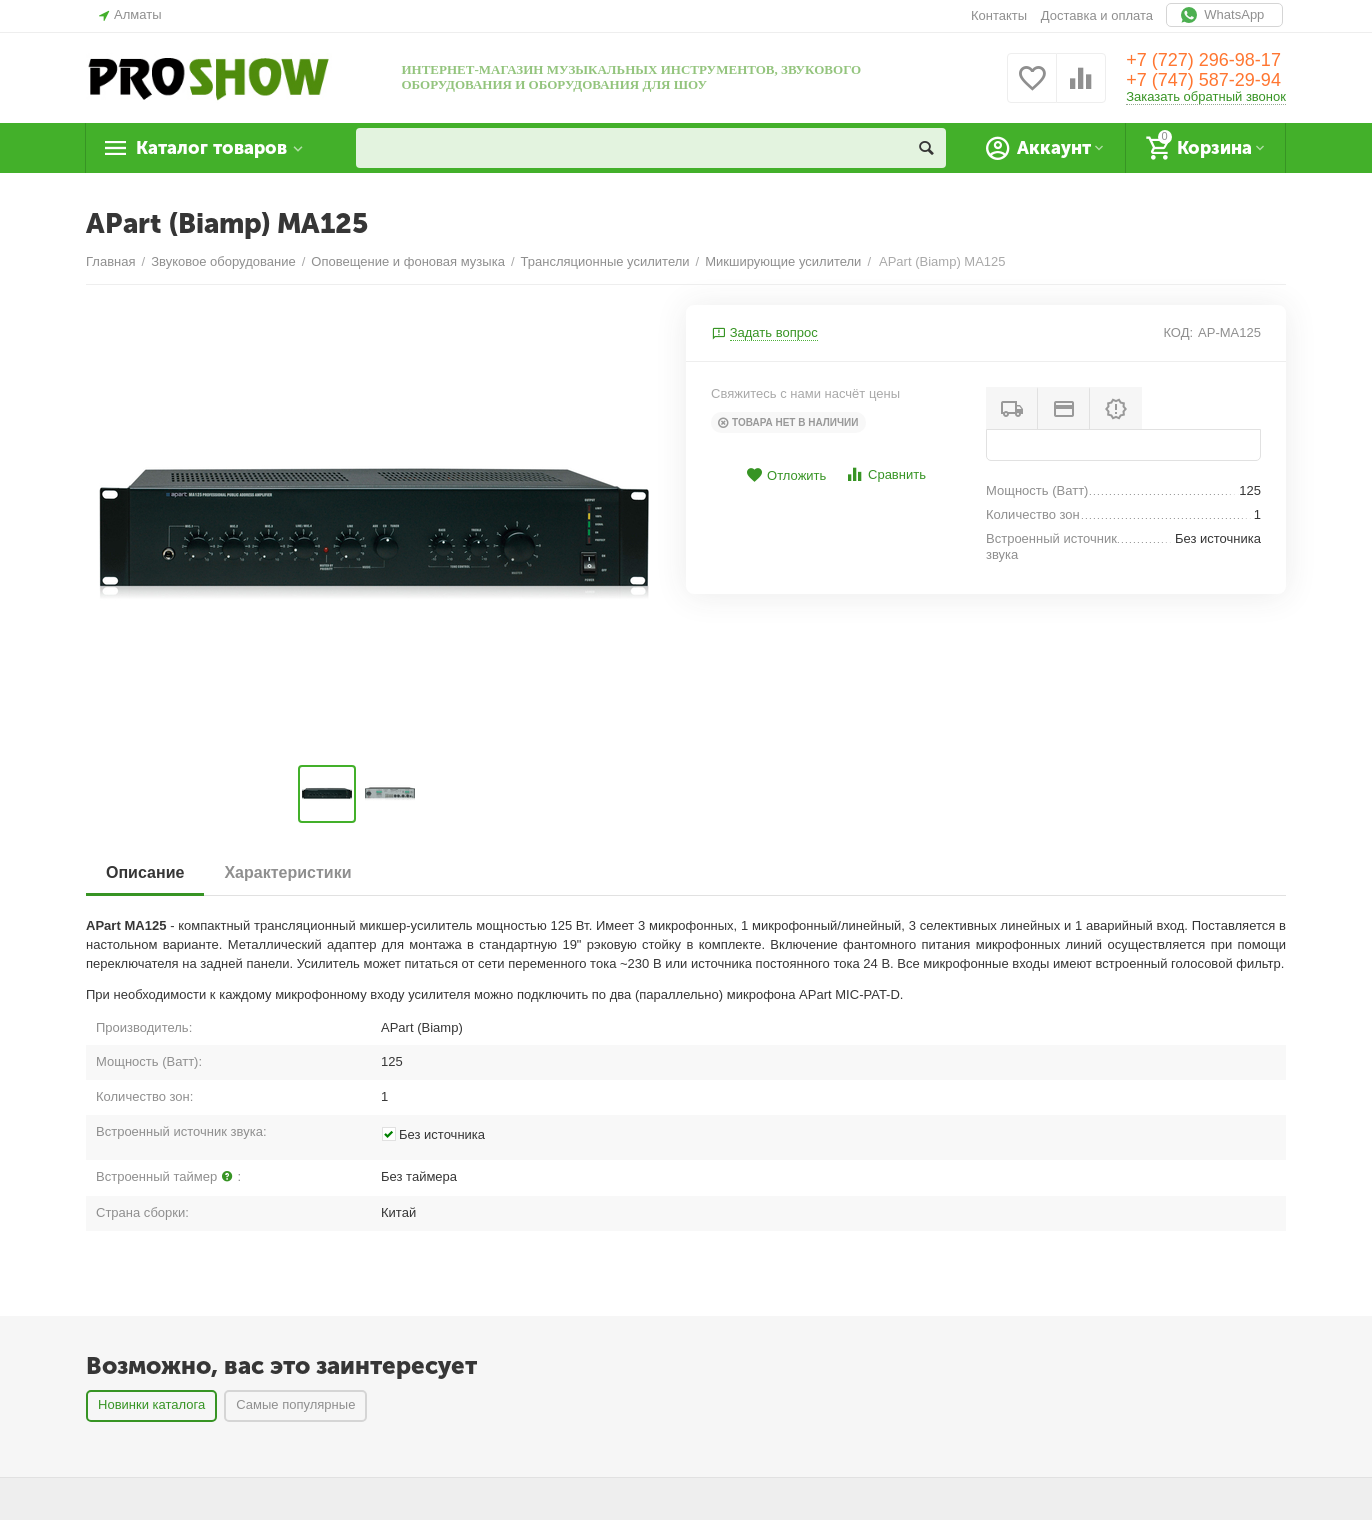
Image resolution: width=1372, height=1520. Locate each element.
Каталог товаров (211, 148)
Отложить (786, 475)
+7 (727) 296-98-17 (1203, 60)
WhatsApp (1224, 15)
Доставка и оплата (1097, 15)
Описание (145, 872)
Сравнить (885, 474)
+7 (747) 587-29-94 (1203, 80)
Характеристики (287, 872)
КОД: (1178, 332)
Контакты (999, 15)
